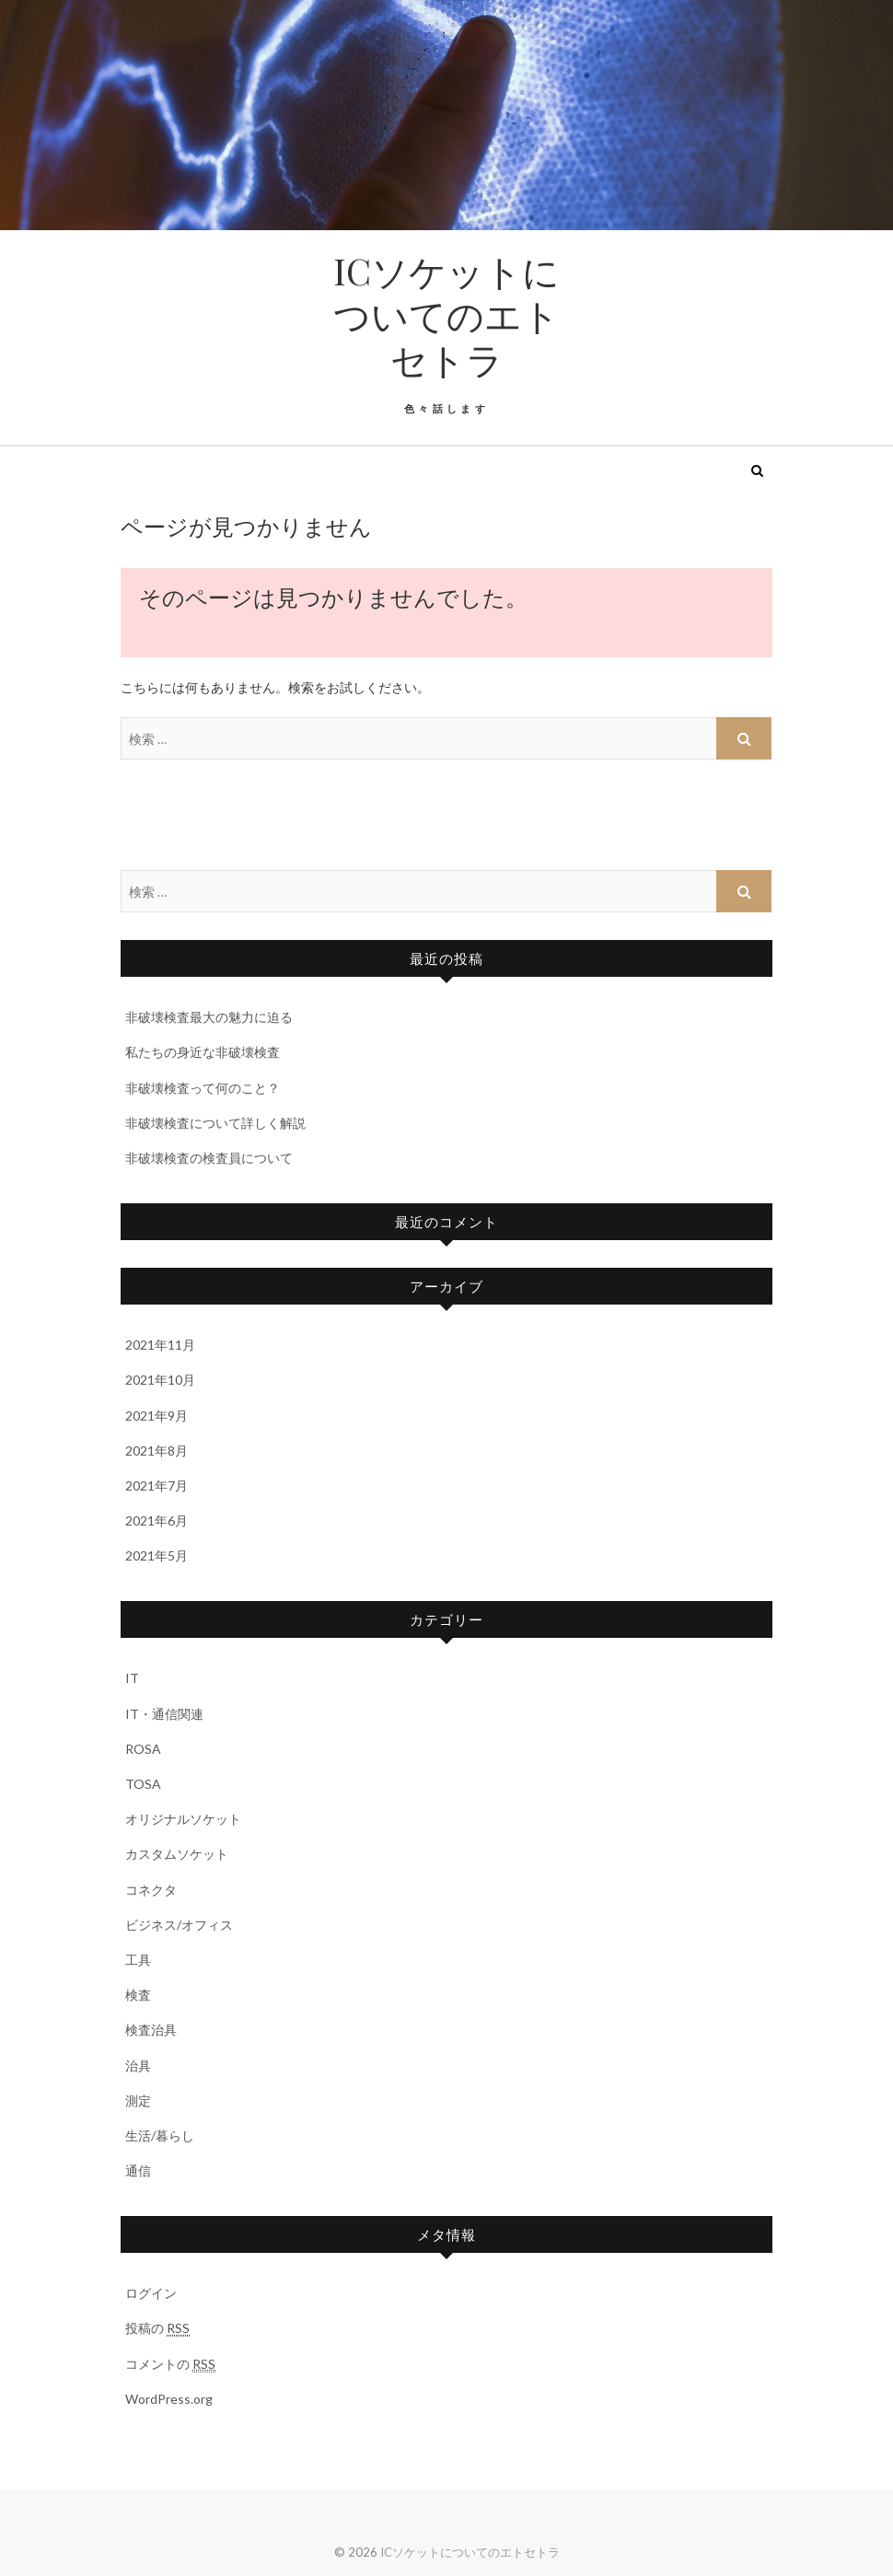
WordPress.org (169, 2399)
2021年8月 (156, 1450)
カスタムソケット (176, 1854)
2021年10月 (160, 1379)
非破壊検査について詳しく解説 (215, 1123)
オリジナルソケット (183, 1819)
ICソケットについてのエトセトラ (446, 315)
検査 (138, 1994)
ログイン (151, 2293)
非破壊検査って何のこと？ (202, 1088)
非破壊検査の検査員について (209, 1158)
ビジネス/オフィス (179, 1924)
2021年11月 (160, 1344)
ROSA (143, 1749)
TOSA (143, 1784)
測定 (138, 2100)
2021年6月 (156, 1520)
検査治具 (151, 2029)
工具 (138, 1959)
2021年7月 (156, 1485)
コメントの (170, 2364)
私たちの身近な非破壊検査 (202, 1052)
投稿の (157, 2328)
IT (132, 1678)
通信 (138, 2170)
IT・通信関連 (164, 1714)
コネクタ (151, 1889)
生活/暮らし (159, 2135)
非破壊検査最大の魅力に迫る (209, 1017)
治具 (138, 2065)
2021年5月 (156, 1555)
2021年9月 (156, 1415)
